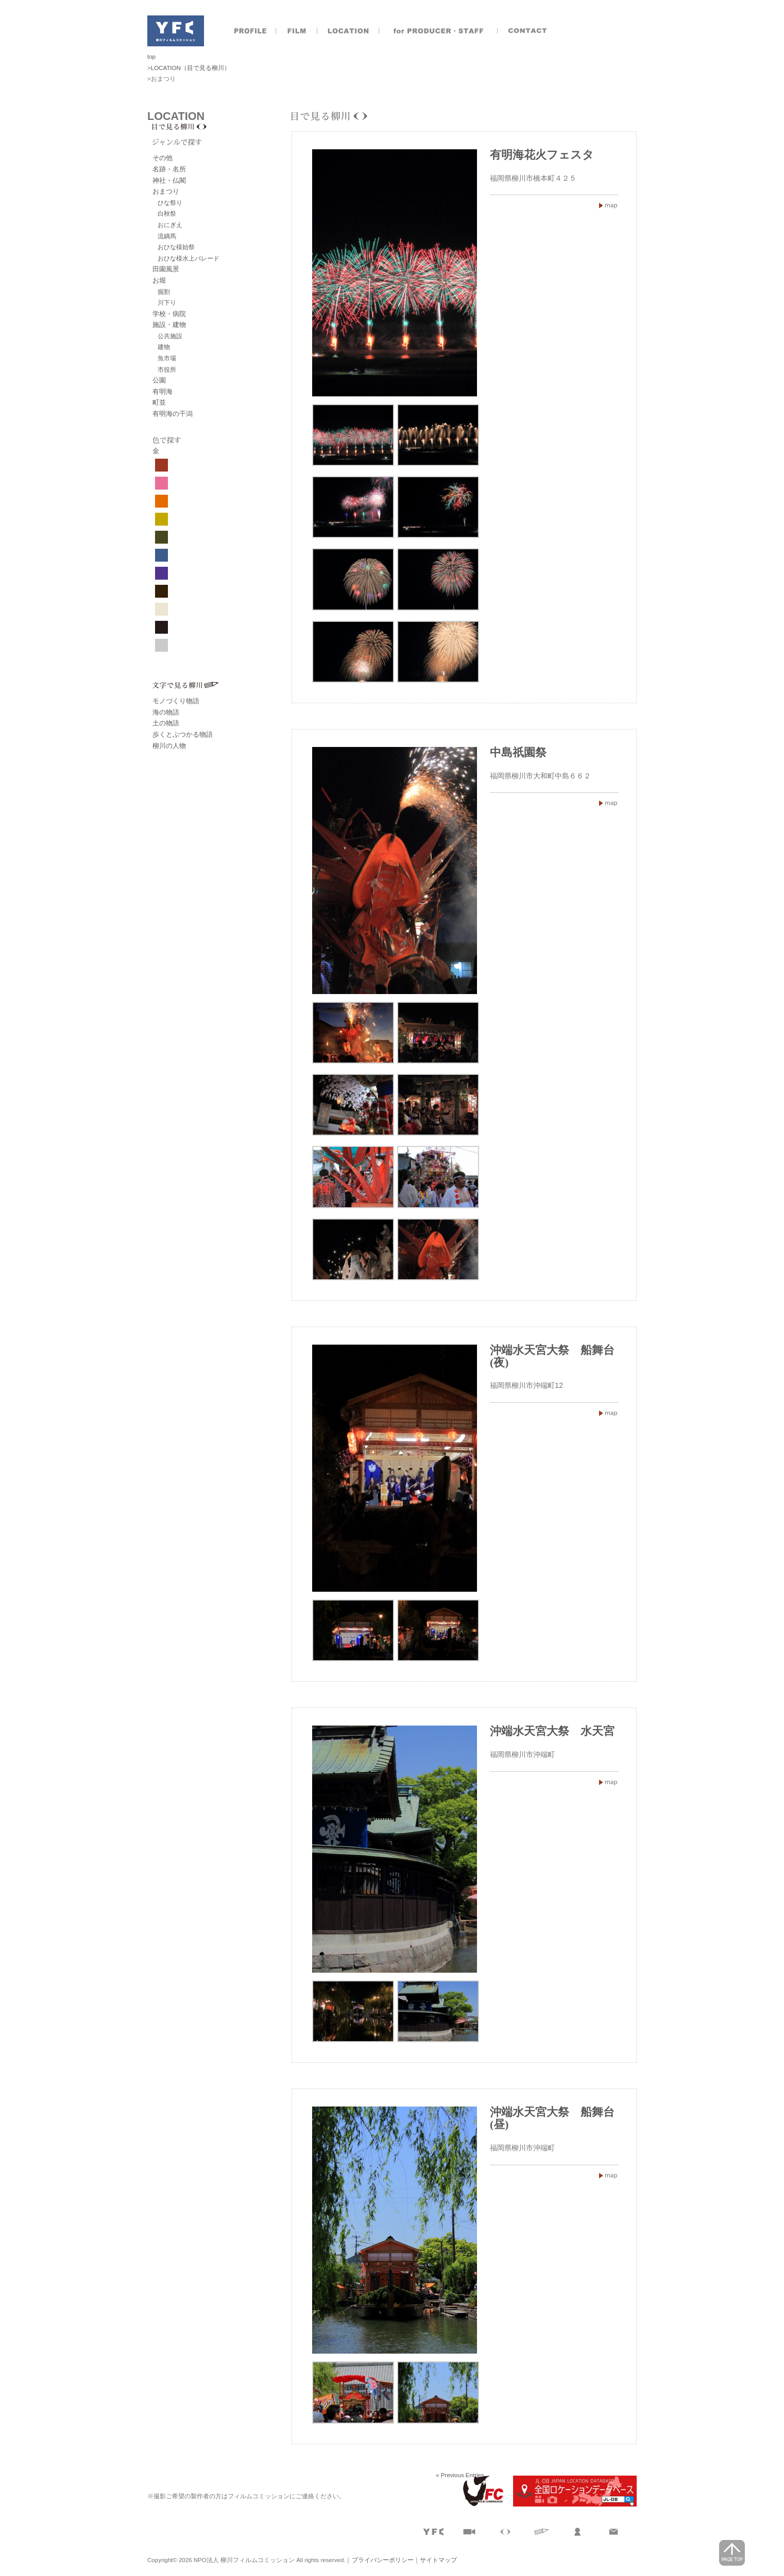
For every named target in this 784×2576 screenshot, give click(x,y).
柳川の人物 (169, 746)
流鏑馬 (167, 236)
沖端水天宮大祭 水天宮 (552, 1731)
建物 (164, 346)
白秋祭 (167, 213)
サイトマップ (438, 2560)
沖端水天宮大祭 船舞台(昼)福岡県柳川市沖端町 (608, 2175)
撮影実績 (296, 31)
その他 (162, 158)
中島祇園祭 (518, 752)
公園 (159, 380)
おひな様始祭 (176, 246)
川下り (167, 302)
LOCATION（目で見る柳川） (190, 68)
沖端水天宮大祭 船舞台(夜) (552, 1356)
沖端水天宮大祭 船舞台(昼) (552, 2118)
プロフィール (250, 31)
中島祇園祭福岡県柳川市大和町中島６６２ (608, 803)
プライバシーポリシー (383, 2560)
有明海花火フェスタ (542, 155)
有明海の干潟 (172, 413)
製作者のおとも (438, 31)
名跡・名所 (169, 169)
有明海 (162, 391)
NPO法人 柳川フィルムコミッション (175, 30)
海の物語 (165, 712)
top (151, 57)
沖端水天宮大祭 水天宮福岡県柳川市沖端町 (608, 1782)
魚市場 (167, 358)
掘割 (164, 291)
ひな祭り (170, 202)
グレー (161, 645)
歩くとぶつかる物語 (182, 734)
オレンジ (161, 501)
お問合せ (528, 31)
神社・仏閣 (169, 180)
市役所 (167, 369)
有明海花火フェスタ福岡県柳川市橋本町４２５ (608, 205)
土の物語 (165, 723)
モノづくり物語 (175, 701)
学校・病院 (169, 314)
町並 (159, 402)
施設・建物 (169, 324)
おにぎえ (170, 224)
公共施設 (170, 336)
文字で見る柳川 (222, 685)
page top (732, 2553)
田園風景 (165, 269)
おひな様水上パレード (188, 258)
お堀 (159, 280)
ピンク (161, 483)
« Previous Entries (460, 2475)
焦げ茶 (161, 591)
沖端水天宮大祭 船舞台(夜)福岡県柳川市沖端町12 (608, 1413)
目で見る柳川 (222, 126)
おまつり (165, 191)
